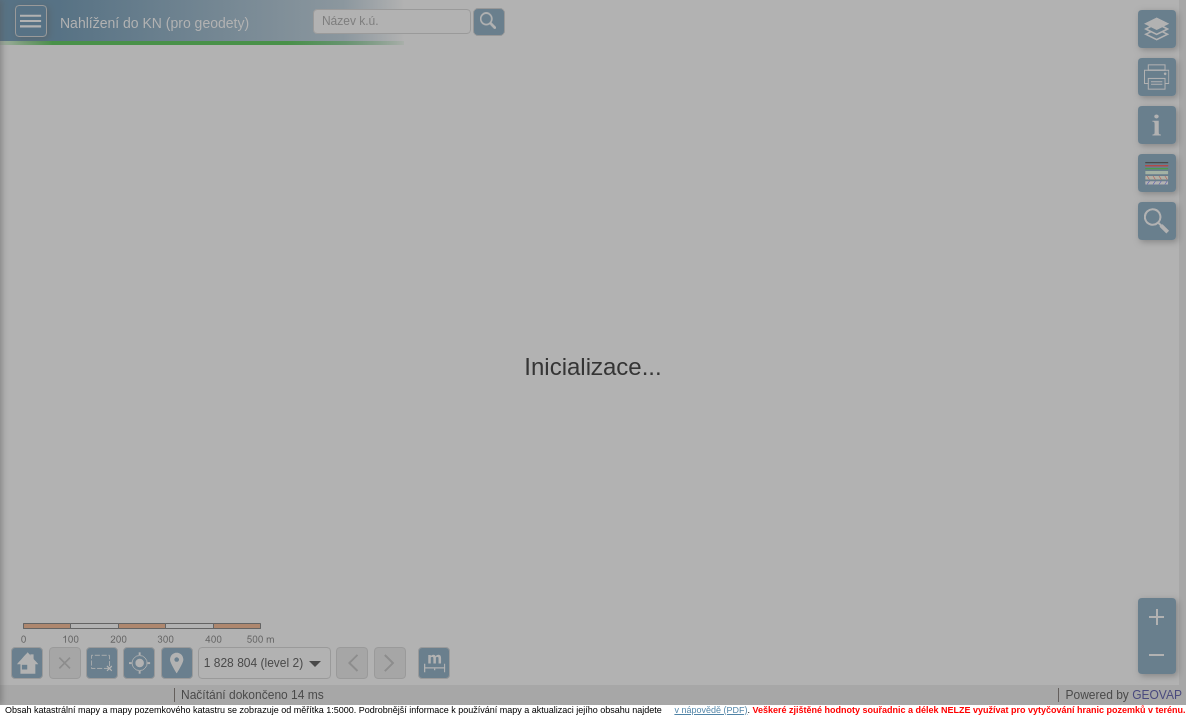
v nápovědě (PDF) (710, 710)
